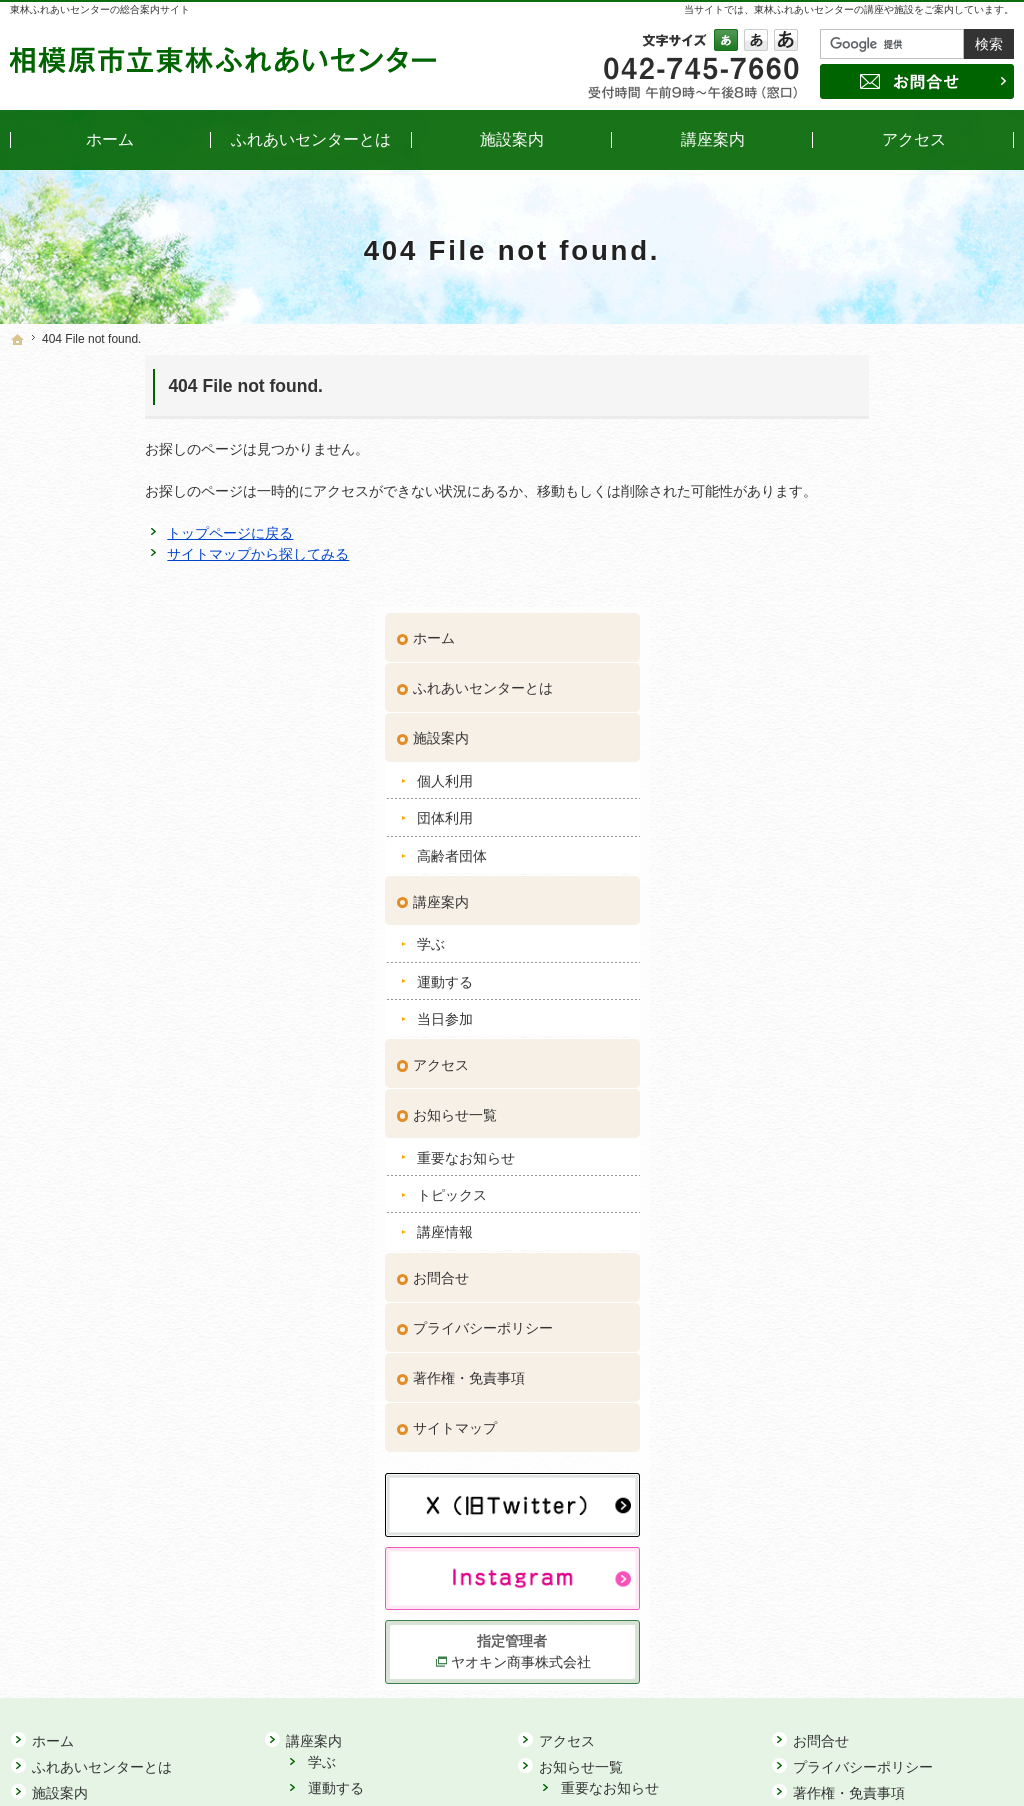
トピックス (830, 937)
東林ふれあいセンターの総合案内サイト (100, 9)
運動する (823, 724)
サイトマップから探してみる (123, 554)
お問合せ (819, 1021)
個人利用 (823, 523)
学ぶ (809, 687)
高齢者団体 (830, 598)
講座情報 (823, 975)
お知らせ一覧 (833, 857)
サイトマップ (833, 1171)
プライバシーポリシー (861, 1071)
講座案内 (819, 644)
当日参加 (823, 762)
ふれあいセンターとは (861, 431)
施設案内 (819, 481)
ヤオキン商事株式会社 (897, 1403)
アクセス (819, 807)
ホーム (812, 381)
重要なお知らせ (844, 900)
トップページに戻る (95, 533)
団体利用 (823, 561)
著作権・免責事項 (847, 1121)
